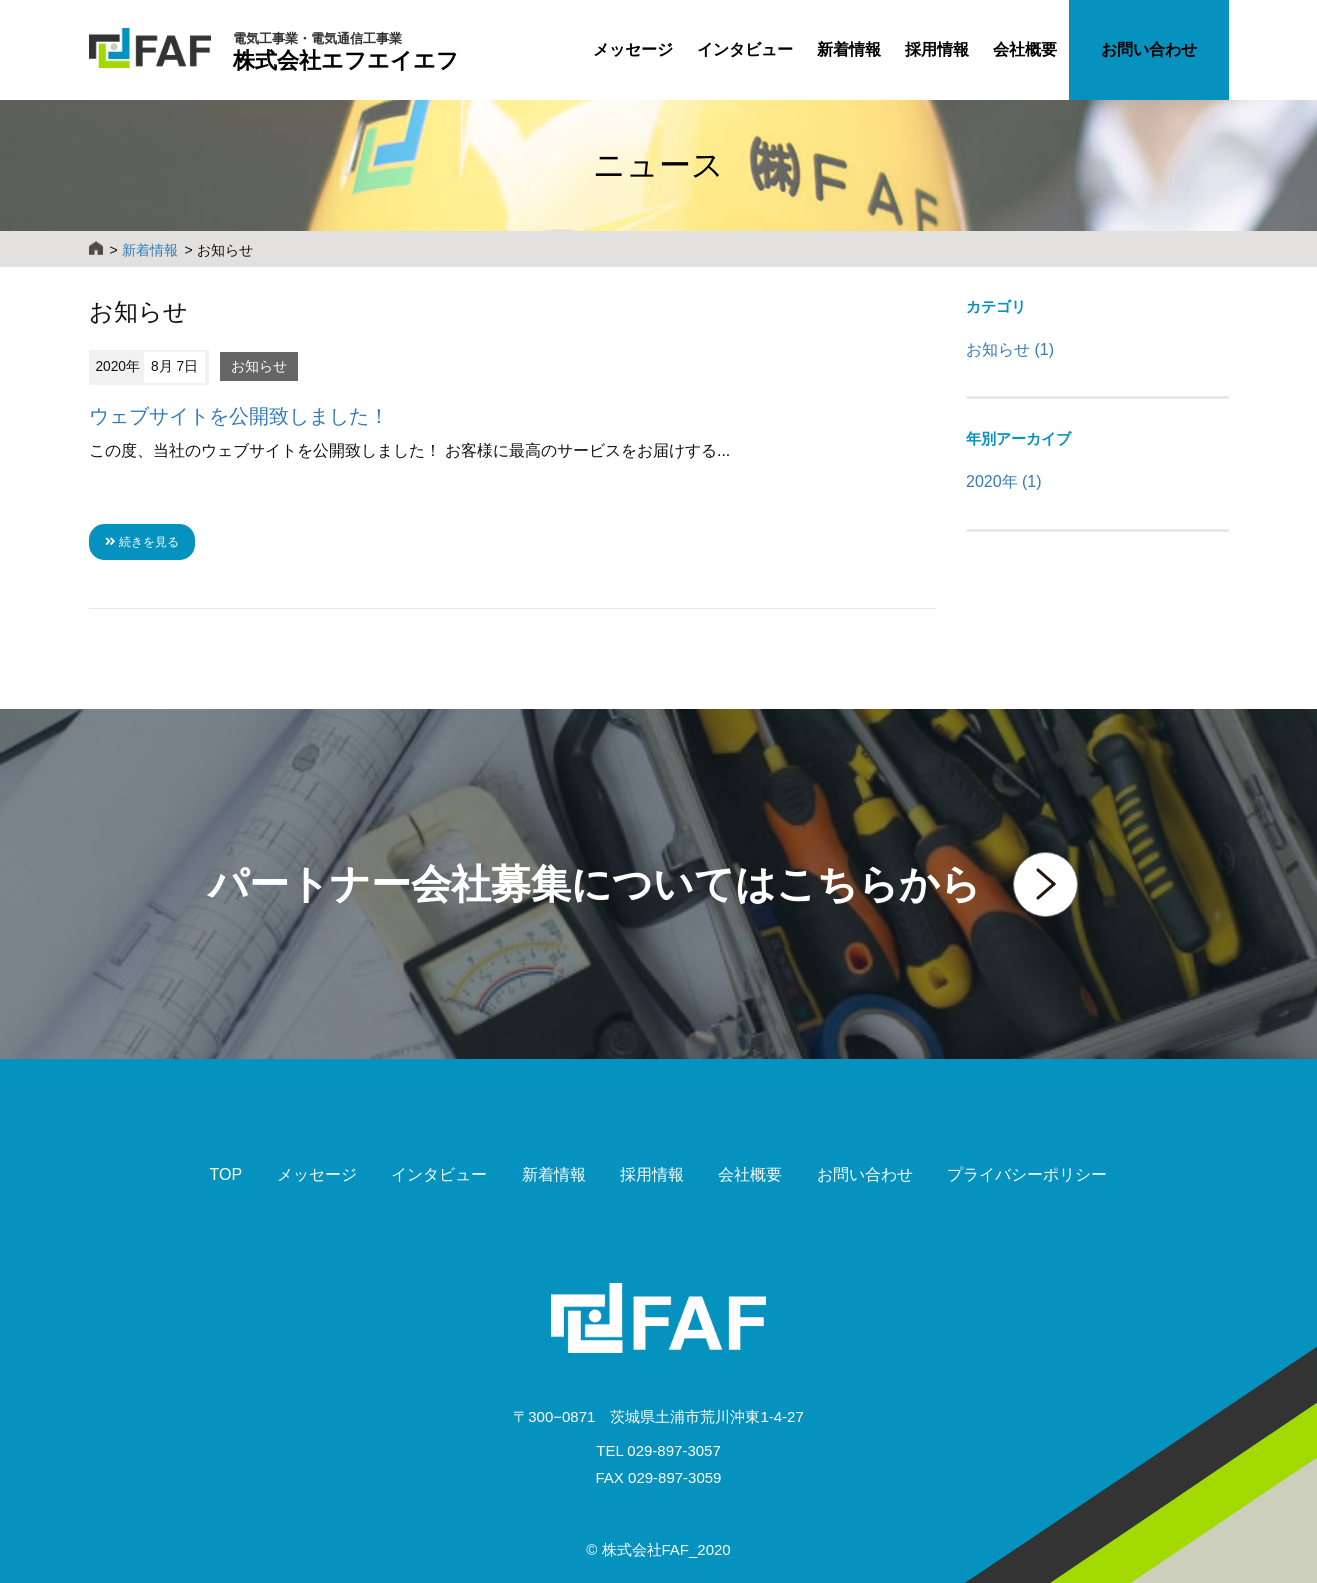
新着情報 (849, 49)
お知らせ (259, 366)
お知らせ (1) (1010, 349)
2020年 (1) (1004, 481)
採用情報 (937, 49)
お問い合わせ (1149, 49)
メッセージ (633, 49)
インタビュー (745, 49)
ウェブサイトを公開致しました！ (239, 416)
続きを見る (142, 542)
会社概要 (1025, 49)
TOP (226, 1174)
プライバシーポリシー (1027, 1174)
